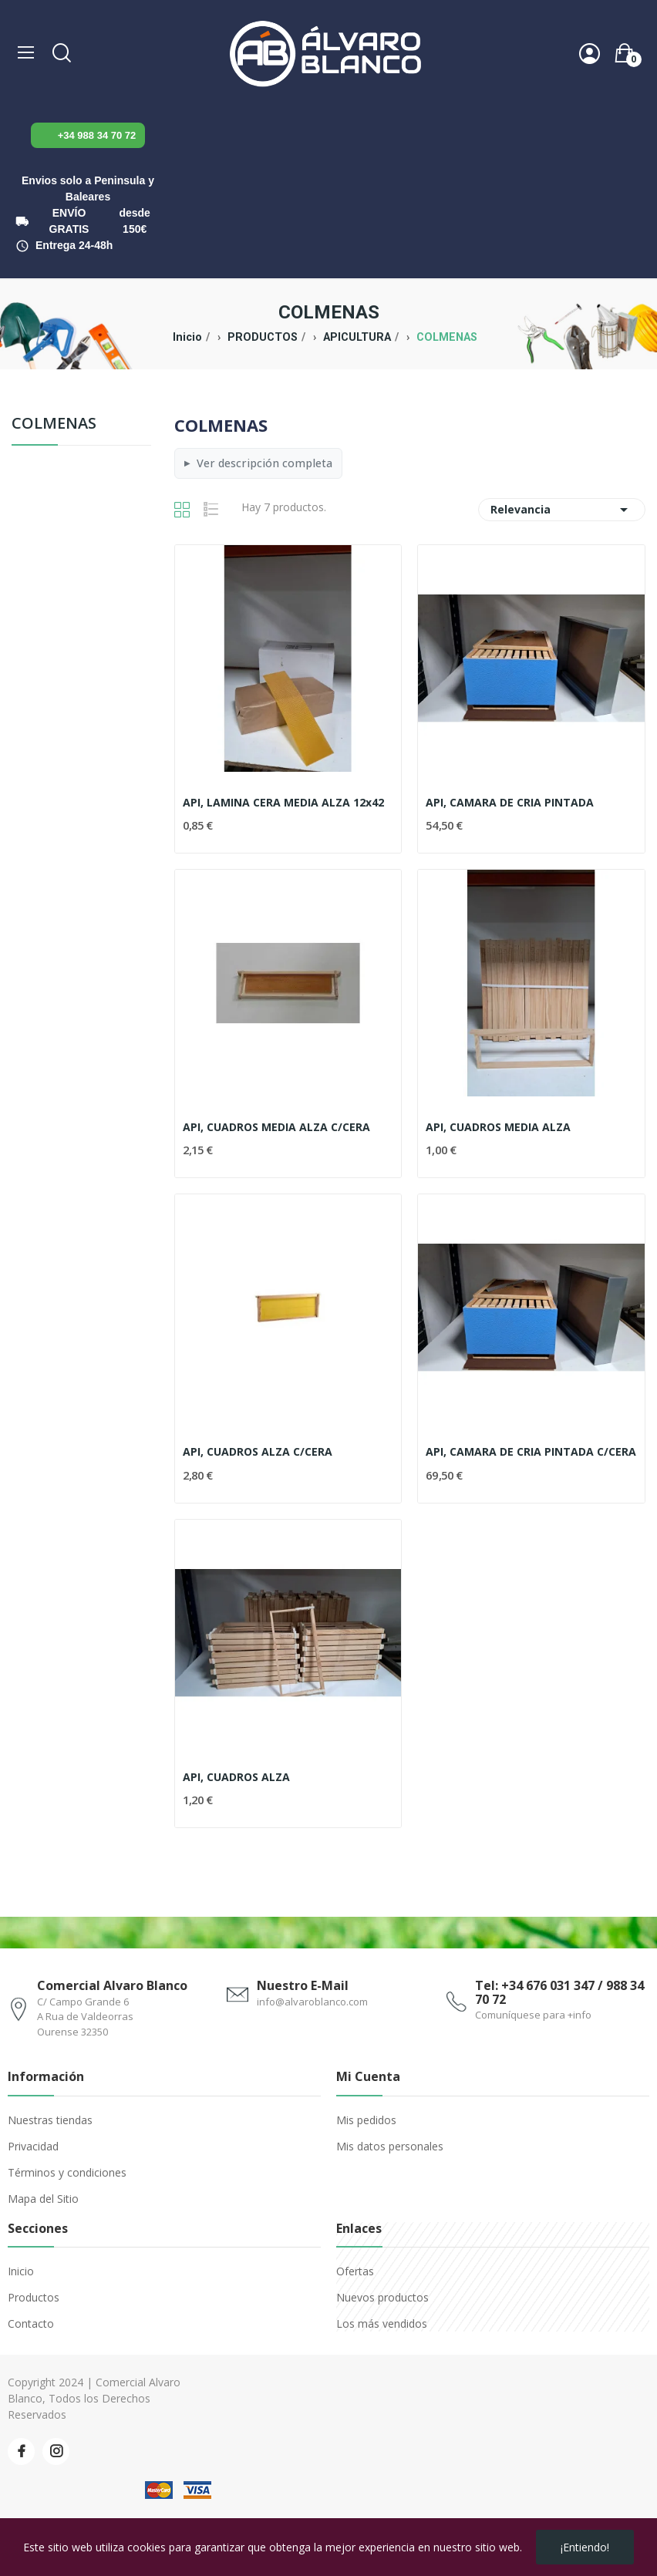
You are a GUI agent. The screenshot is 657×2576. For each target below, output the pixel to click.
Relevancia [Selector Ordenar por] (561, 509)
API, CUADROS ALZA (236, 1777)
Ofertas (355, 2271)
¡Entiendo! (585, 2547)
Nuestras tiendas (50, 2120)
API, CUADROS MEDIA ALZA (498, 1127)
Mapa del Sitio (43, 2198)
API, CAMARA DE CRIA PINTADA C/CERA (531, 1451)
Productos (33, 2297)
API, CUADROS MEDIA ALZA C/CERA (276, 1127)
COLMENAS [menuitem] (54, 424)
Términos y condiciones (67, 2172)
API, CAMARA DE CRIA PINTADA (510, 802)
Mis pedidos (366, 2120)
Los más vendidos (381, 2323)
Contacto (31, 2323)
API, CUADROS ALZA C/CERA (257, 1451)
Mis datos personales (389, 2146)
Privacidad (33, 2146)
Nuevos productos (382, 2297)
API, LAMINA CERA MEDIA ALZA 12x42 (283, 802)
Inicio (21, 2271)
